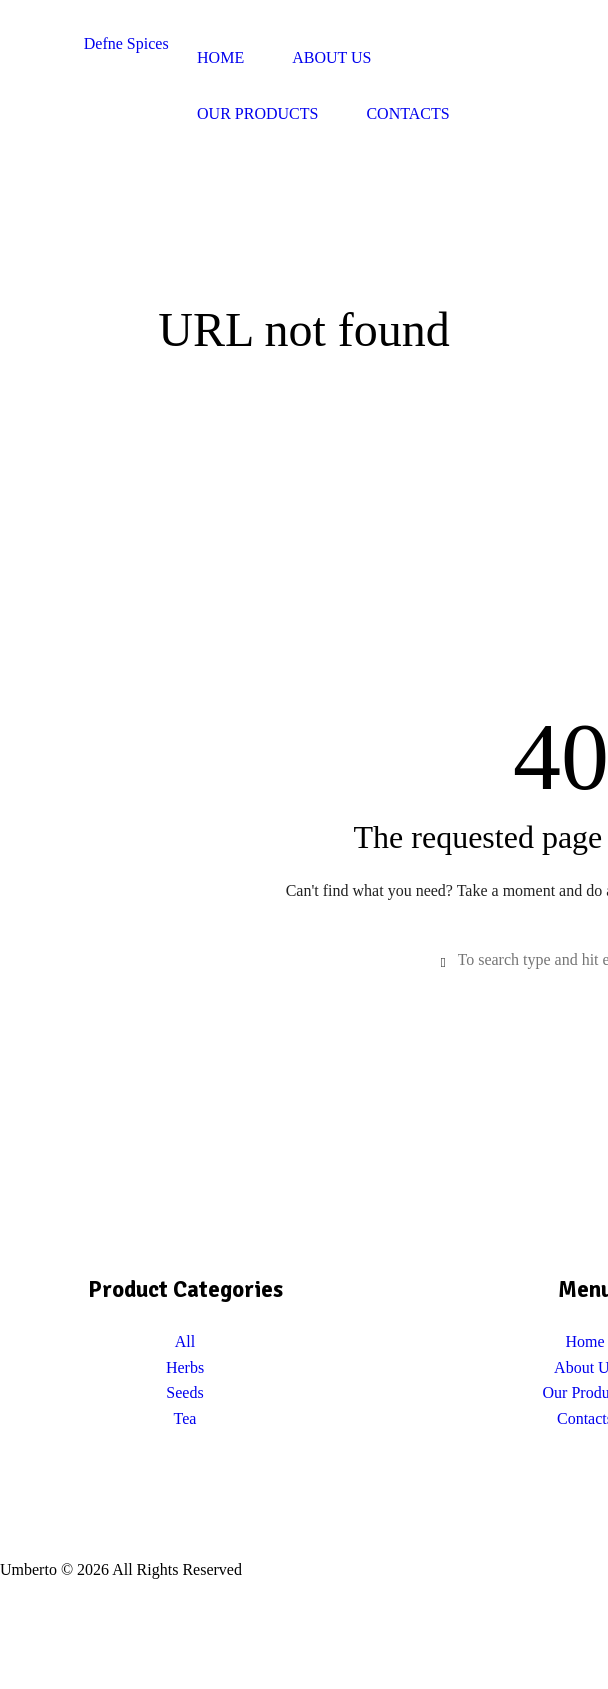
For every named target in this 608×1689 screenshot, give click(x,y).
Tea (185, 1418)
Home (584, 1341)
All (185, 1341)
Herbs (185, 1367)
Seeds (184, 1392)
